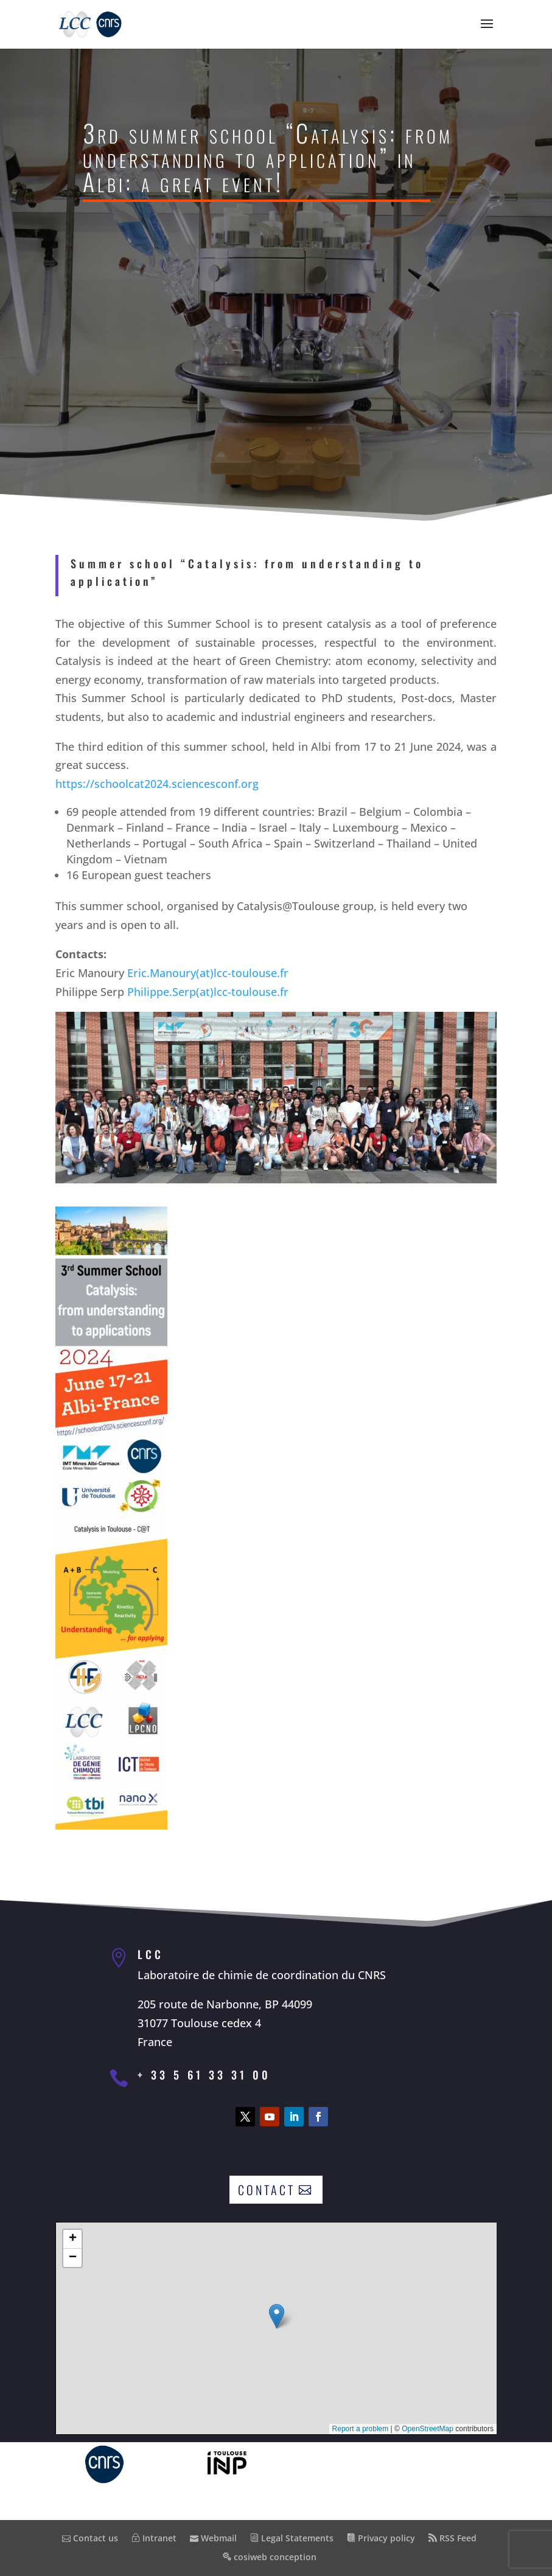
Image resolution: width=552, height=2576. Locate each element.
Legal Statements (292, 2538)
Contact (266, 2190)
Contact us (90, 2538)
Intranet (153, 2538)
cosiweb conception (269, 2557)
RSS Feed (452, 2538)
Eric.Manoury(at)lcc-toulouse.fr (204, 955)
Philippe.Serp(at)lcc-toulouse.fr (204, 972)
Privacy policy (381, 2538)
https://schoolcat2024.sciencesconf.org (161, 804)
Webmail (213, 2538)
